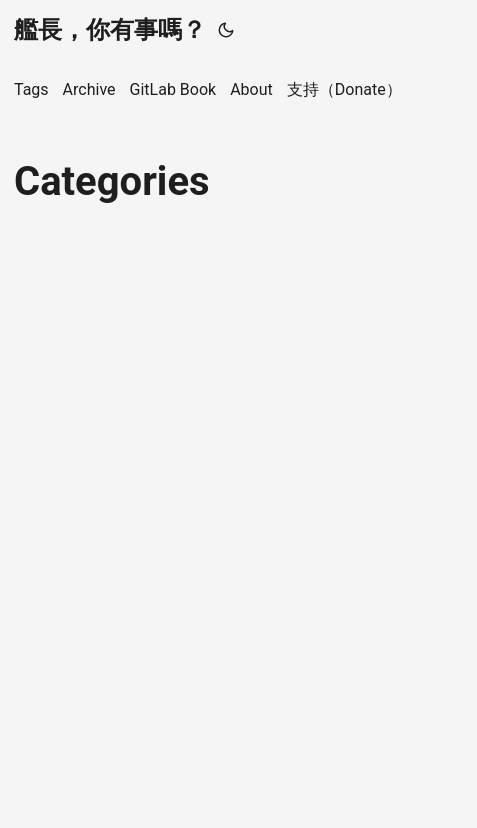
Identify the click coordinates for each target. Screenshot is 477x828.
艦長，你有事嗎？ (110, 30)
